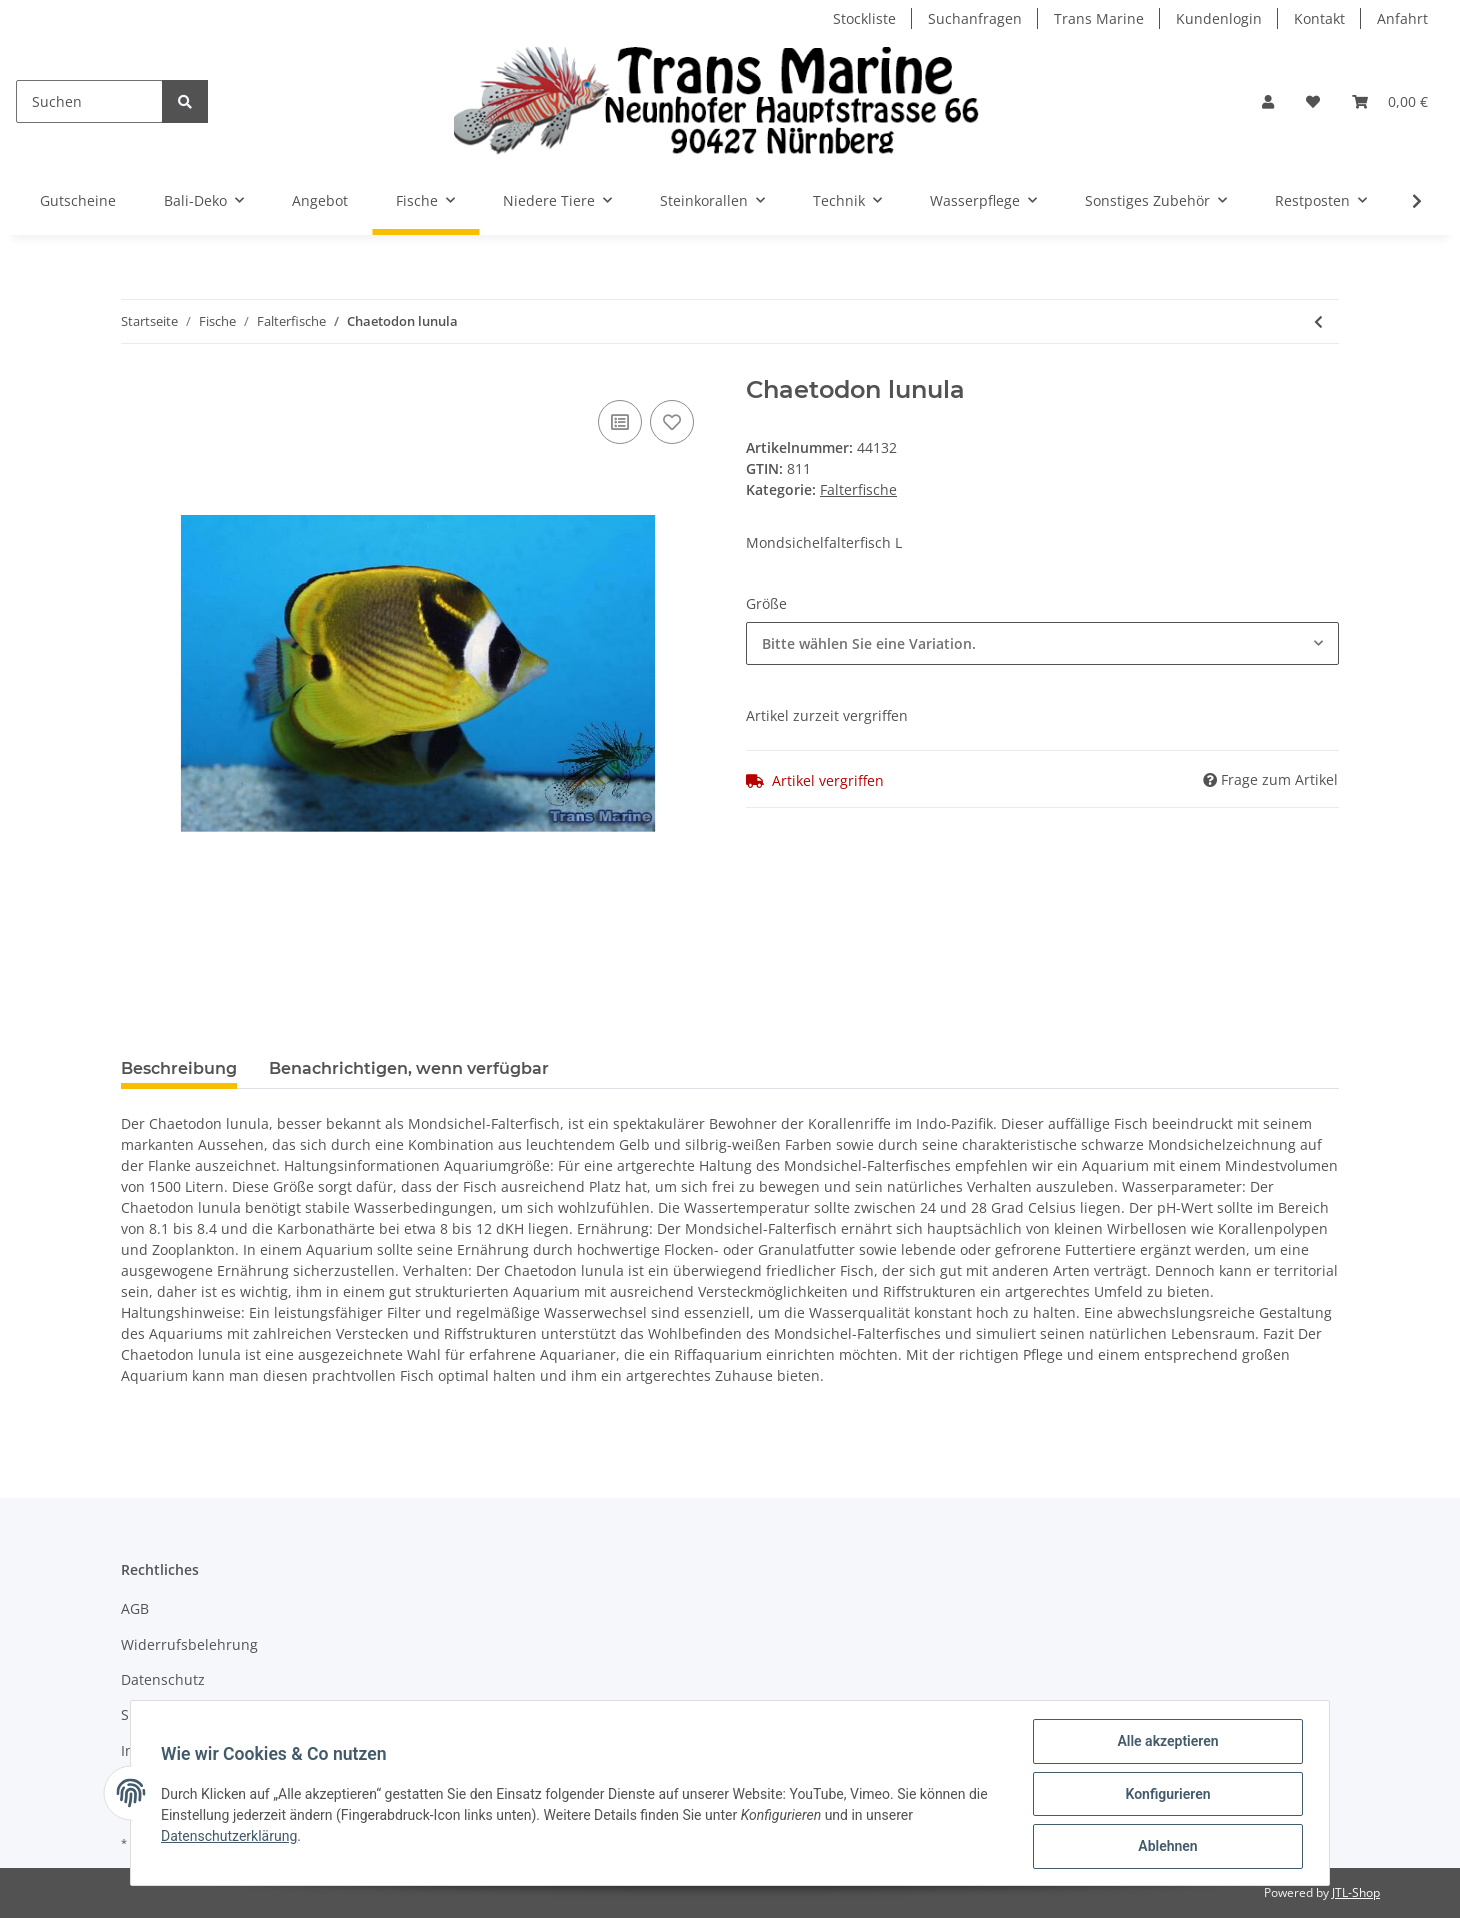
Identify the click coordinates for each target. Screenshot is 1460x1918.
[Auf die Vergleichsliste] (620, 422)
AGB (135, 1608)
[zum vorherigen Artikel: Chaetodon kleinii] (1318, 321)
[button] (1268, 101)
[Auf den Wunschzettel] (672, 422)
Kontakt (1319, 18)
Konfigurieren (1165, 1795)
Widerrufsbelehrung (189, 1644)
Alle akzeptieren (1165, 1743)
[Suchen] (89, 101)
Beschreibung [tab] (179, 1068)
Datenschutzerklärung (231, 1837)
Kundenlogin (1219, 18)
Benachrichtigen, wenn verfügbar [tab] (409, 1068)
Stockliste (864, 18)
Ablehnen (1165, 1847)
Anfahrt (1402, 18)
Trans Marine (1099, 18)
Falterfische (858, 489)
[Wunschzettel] (1313, 101)
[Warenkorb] (1390, 101)
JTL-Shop (1356, 1892)
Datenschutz (163, 1679)
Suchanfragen (975, 18)
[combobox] (1042, 643)
